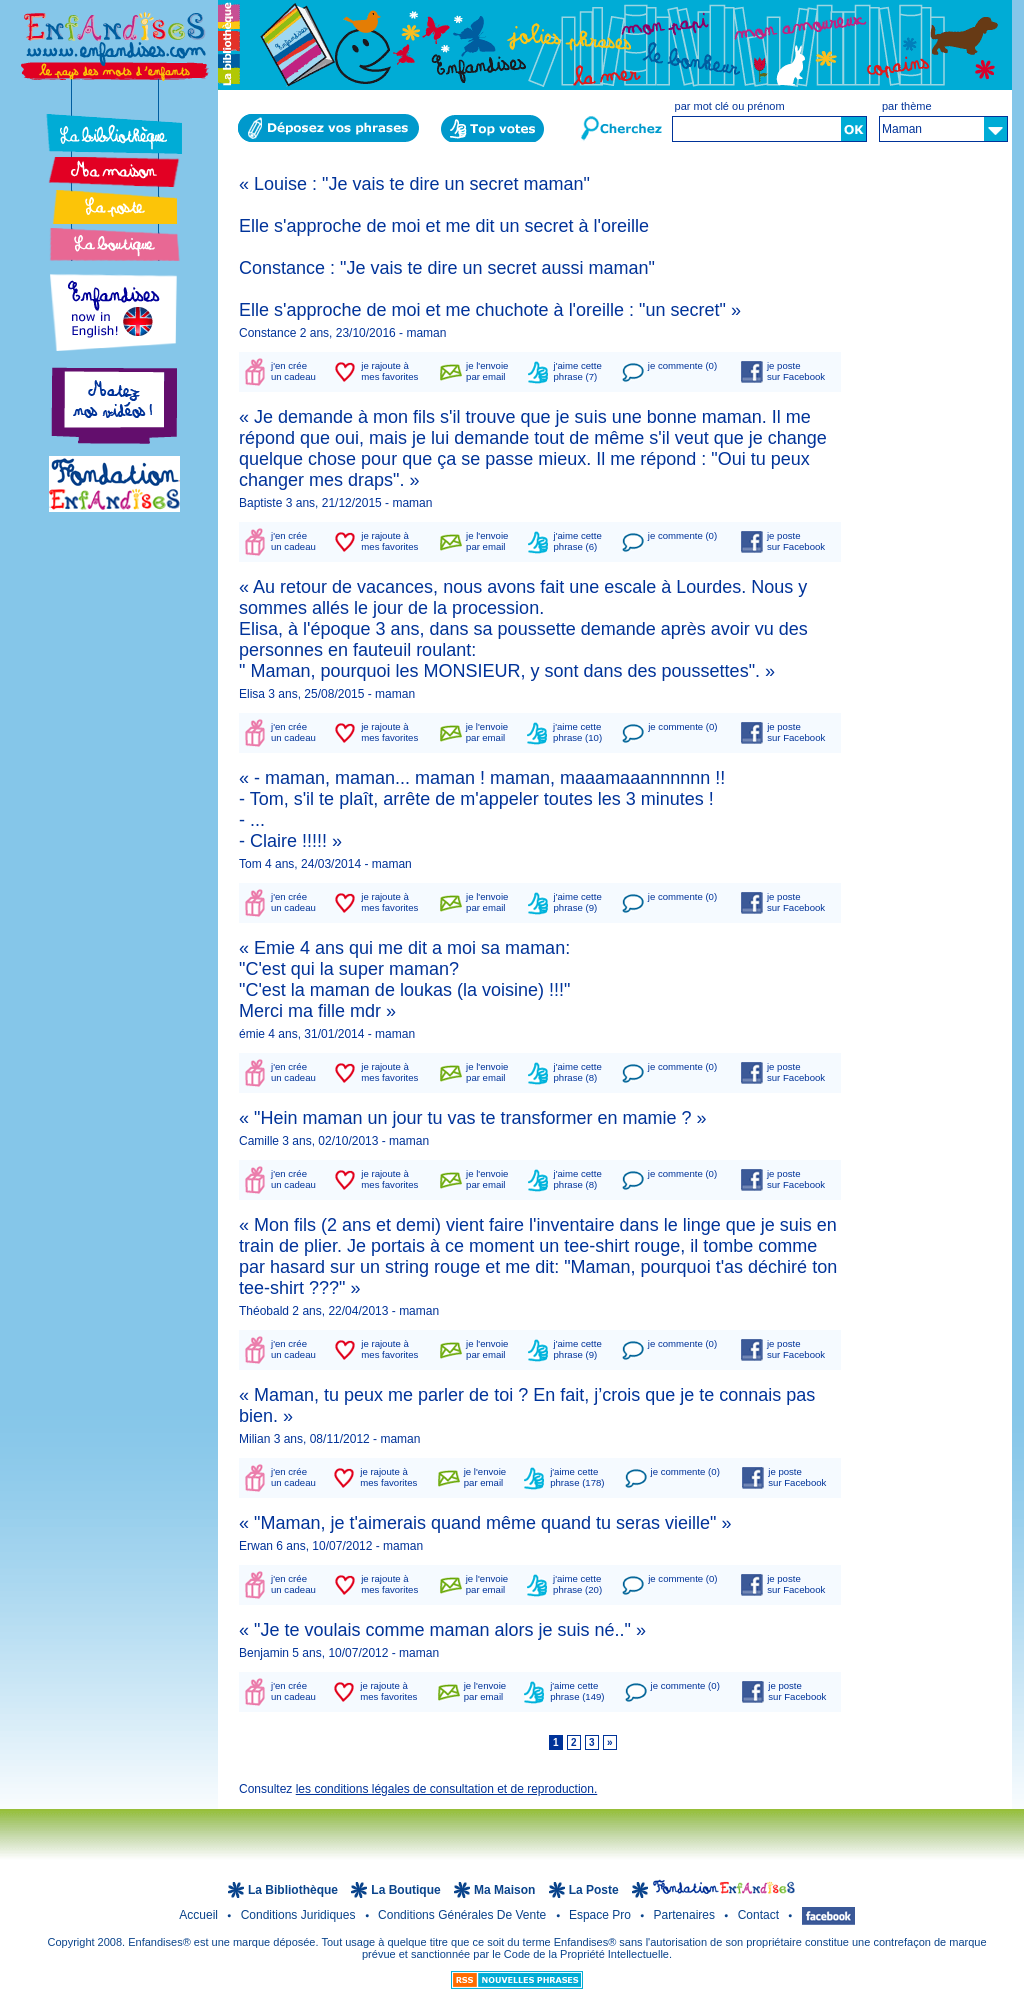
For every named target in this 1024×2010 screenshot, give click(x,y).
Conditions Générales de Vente (463, 1915)
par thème (907, 106)
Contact (760, 1915)
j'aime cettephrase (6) (578, 541)
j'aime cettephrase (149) (577, 1691)
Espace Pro (601, 1915)
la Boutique (407, 1890)
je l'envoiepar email (487, 371)
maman (426, 333)
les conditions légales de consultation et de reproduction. (447, 1789)
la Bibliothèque (294, 1890)
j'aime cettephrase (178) (577, 1477)
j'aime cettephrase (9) (578, 902)
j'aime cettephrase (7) (578, 371)
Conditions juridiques (300, 1915)
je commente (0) (682, 365)
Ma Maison (506, 1890)
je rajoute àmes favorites (389, 371)
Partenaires (686, 1915)
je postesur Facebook (796, 371)
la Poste (595, 1890)
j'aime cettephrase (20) (577, 1584)
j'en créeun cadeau (293, 371)
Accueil (200, 1915)
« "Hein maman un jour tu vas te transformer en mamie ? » (473, 1118)
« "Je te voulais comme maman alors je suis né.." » (442, 1630)
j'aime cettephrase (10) (577, 732)
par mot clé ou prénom (730, 106)
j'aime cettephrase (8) (578, 1072)
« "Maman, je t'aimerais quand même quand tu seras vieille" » (485, 1523)
